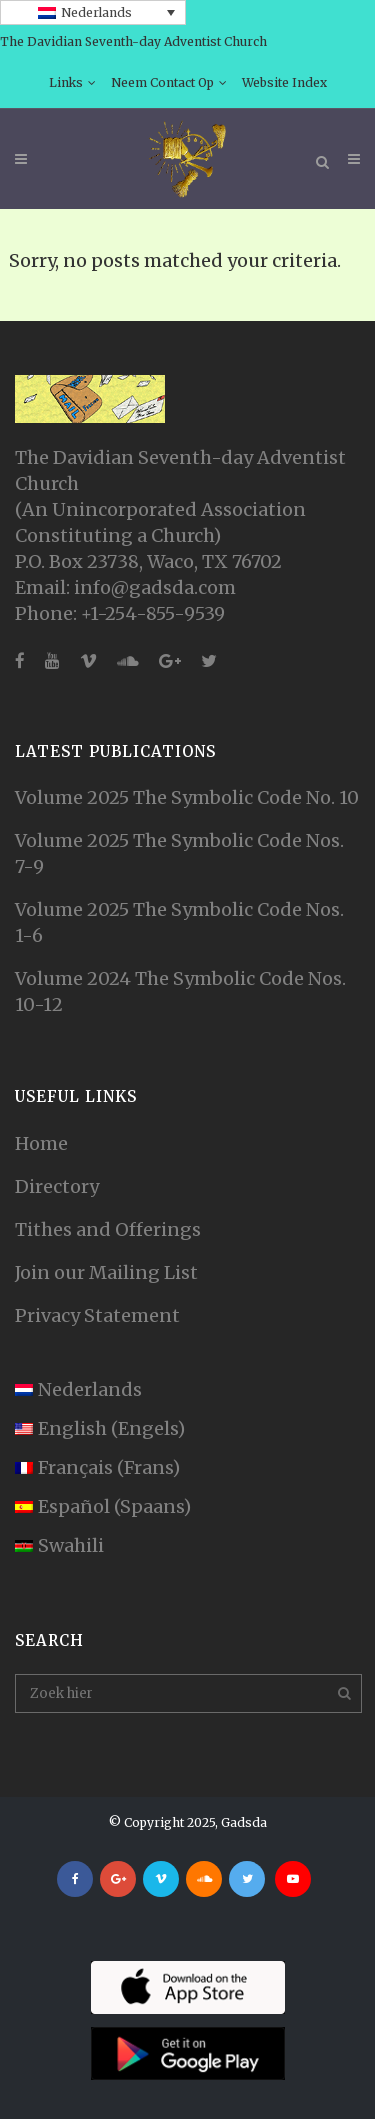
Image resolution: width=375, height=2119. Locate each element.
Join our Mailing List (106, 1272)
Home (41, 1143)
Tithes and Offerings (108, 1229)
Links (66, 82)
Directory (57, 1186)
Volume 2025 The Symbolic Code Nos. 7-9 (179, 853)
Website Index (284, 82)
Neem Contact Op (162, 82)
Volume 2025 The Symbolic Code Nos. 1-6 (179, 922)
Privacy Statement (97, 1315)
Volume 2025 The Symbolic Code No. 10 (187, 797)
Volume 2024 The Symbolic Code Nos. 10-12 (180, 991)
